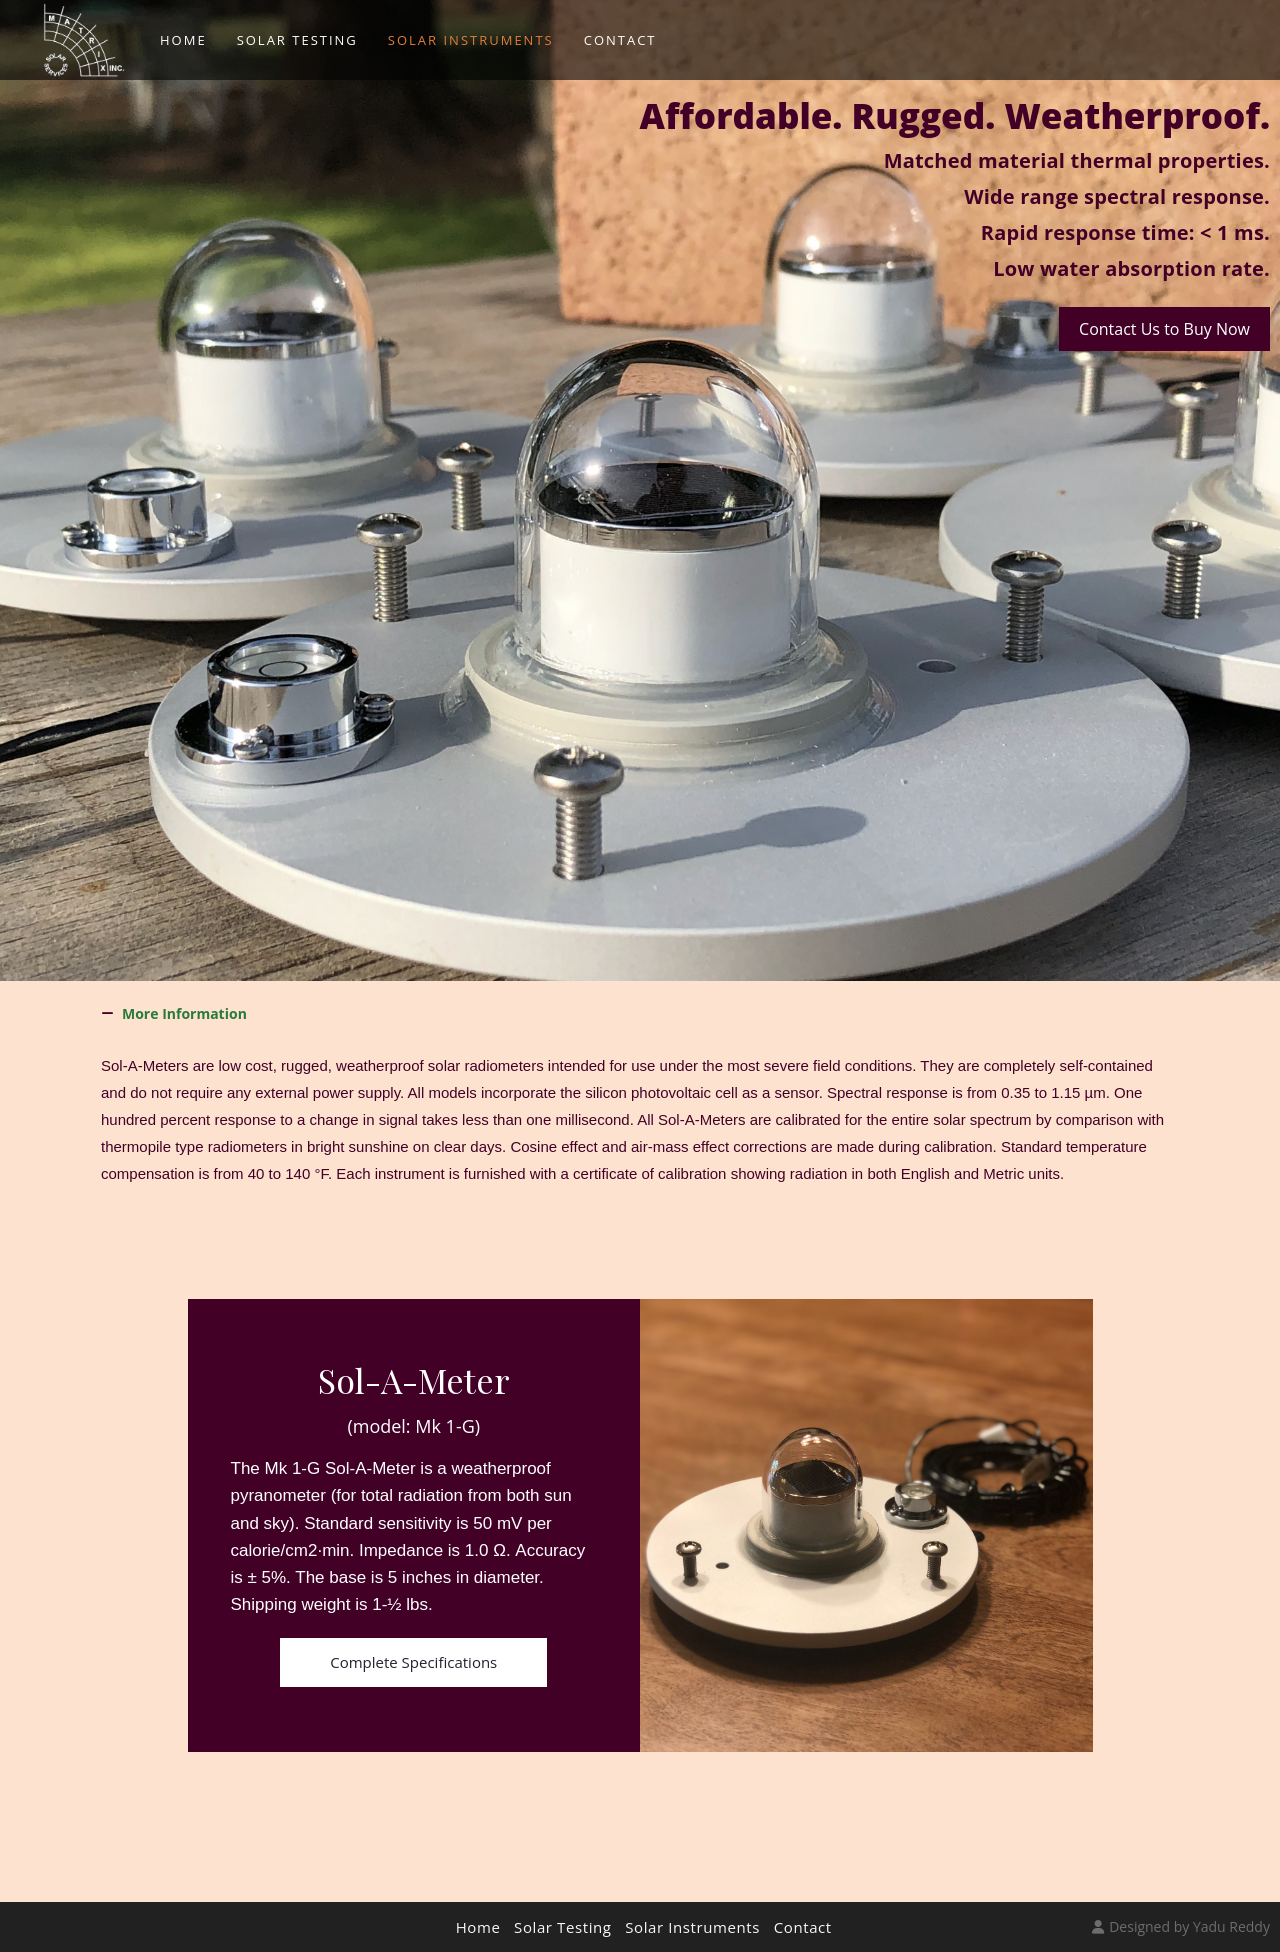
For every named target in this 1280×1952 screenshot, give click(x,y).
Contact (803, 1927)
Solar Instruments (692, 1927)
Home (478, 1927)
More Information (184, 1013)
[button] (640, 1014)
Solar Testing (563, 1927)
